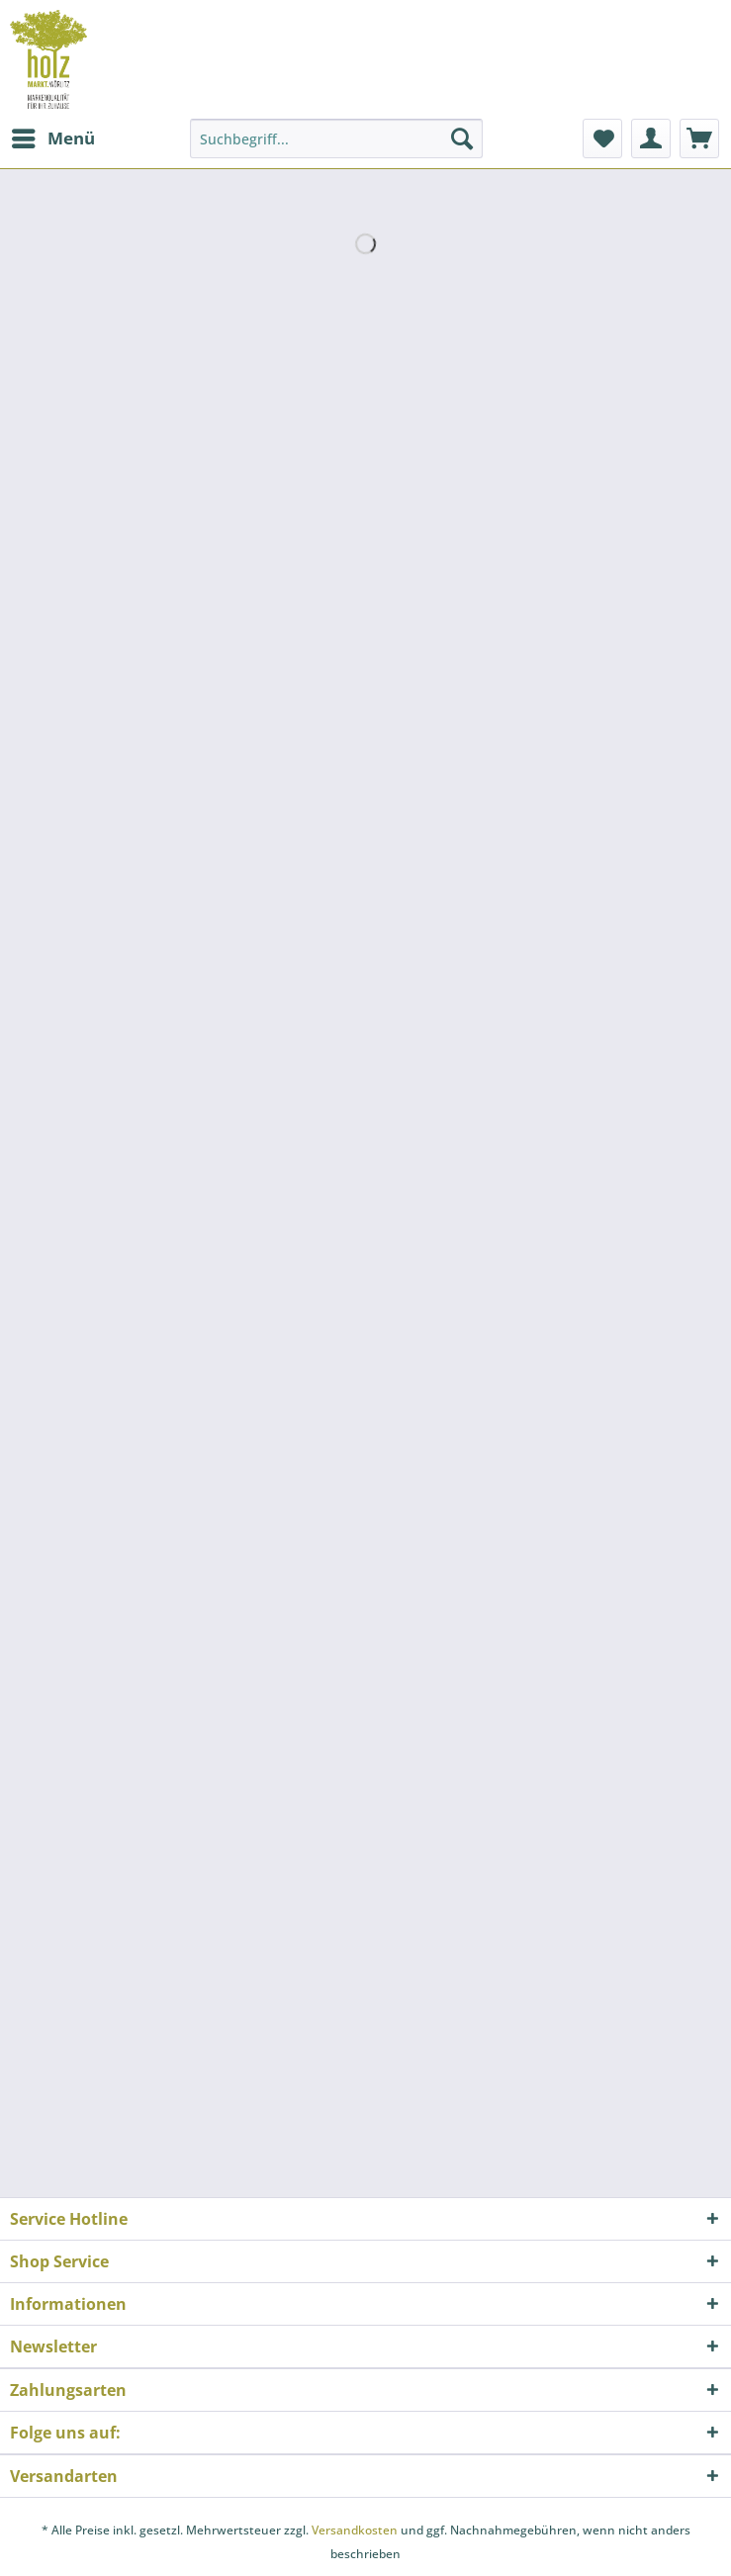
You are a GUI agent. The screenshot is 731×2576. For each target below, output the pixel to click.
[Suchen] (462, 138)
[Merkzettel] (602, 138)
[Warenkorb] (699, 138)
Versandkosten (355, 2530)
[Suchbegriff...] (336, 138)
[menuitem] (52, 138)
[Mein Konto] (651, 138)
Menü (53, 136)
